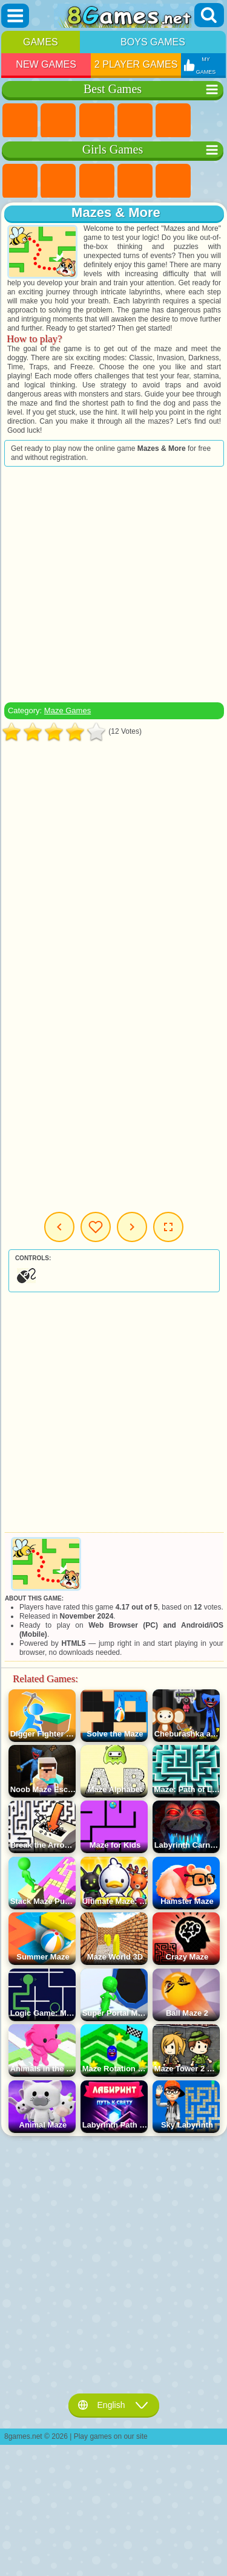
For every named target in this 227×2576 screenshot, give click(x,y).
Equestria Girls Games (58, 181)
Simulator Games (96, 120)
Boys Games (152, 42)
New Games (46, 64)
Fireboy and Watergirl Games (96, 181)
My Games (95, 1227)
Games (40, 42)
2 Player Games (136, 64)
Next (132, 1227)
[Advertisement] (113, 584)
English (114, 2405)
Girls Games (58, 120)
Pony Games (20, 181)
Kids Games (135, 120)
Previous (59, 1227)
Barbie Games (135, 181)
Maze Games (67, 710)
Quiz (173, 181)
